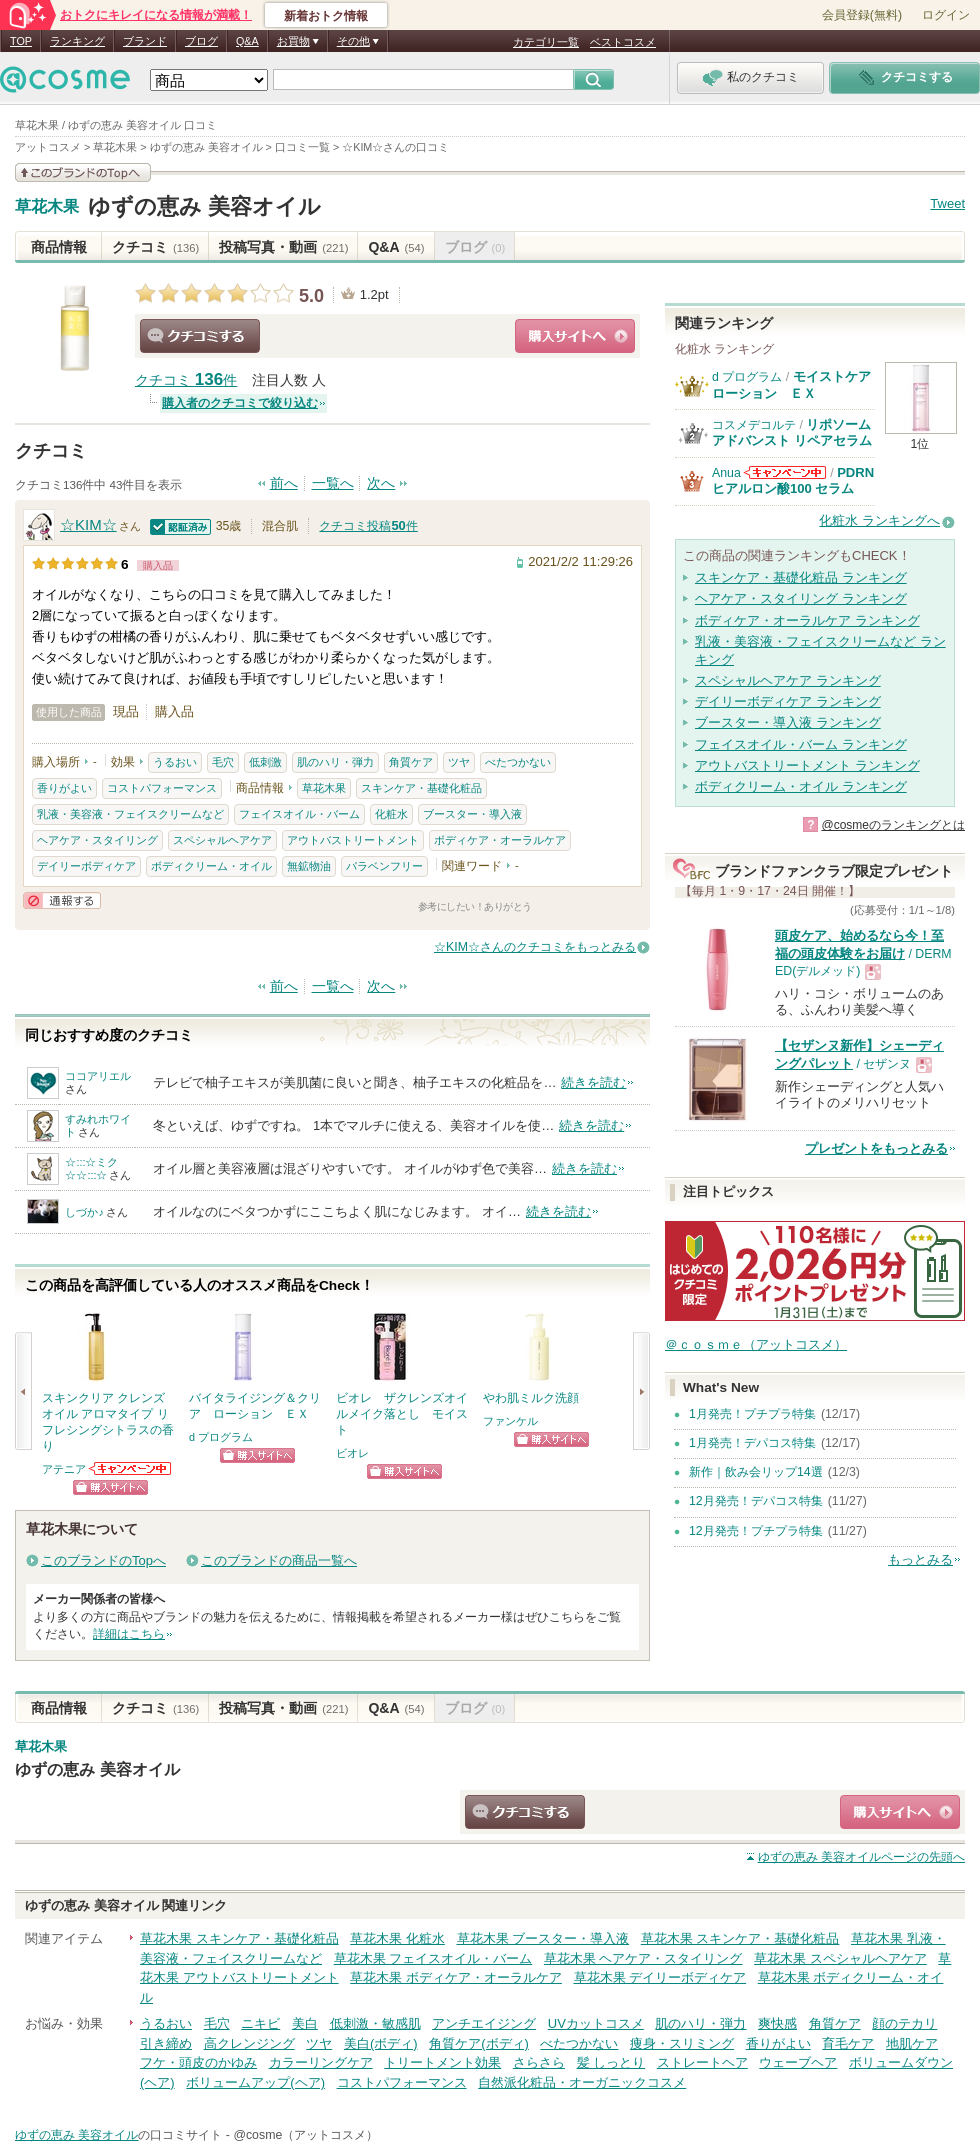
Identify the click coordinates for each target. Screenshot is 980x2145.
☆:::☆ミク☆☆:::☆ (91, 1168)
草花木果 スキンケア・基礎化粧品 (239, 1938)
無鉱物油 (309, 866)
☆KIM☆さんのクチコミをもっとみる (535, 947)
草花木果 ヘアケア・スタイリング (643, 1958)
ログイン (946, 15)
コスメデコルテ (754, 425)
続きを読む (593, 1082)
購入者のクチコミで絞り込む (240, 403)
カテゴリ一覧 (546, 42)
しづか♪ (84, 1212)
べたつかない (518, 762)
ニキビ (260, 2023)
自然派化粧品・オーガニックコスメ (582, 2082)
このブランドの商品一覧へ (279, 1560)
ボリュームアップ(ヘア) (255, 2082)
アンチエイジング (484, 2023)
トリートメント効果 (442, 2062)
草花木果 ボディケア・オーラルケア (456, 1977)
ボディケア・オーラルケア (500, 840)
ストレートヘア (702, 2062)
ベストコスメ (623, 42)
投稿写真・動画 (283, 247)
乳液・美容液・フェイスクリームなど (130, 814)
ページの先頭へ (861, 1857)
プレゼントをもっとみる (876, 1148)
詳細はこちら (129, 1634)
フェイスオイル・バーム (299, 814)
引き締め (166, 2043)
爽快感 (777, 2023)
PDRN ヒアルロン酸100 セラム (793, 480)
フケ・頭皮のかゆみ (198, 2062)
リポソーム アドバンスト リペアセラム (792, 432)
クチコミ (155, 247)
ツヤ (459, 762)
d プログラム (221, 1437)
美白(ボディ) (381, 2043)
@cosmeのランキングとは (893, 825)
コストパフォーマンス (162, 788)
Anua (726, 473)
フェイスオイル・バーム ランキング (801, 744)
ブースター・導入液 (472, 814)
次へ (381, 483)
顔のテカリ (904, 2023)
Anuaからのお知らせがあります (785, 472)
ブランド (145, 41)
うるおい (175, 762)
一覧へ (333, 483)
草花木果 (47, 207)
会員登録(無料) (862, 15)
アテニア (64, 1469)
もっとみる (920, 1559)
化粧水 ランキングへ (879, 520)
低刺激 (265, 762)
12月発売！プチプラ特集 (756, 1531)
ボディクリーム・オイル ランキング (801, 786)
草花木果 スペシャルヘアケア (840, 1958)
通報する (62, 900)
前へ (284, 483)
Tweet (947, 203)
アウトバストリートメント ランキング (807, 765)
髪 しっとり (611, 2062)
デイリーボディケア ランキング (788, 701)
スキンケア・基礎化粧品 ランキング (801, 577)
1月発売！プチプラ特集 (752, 1414)
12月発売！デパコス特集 (756, 1501)
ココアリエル (98, 1076)
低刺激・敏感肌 (375, 2023)
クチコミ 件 (186, 380)
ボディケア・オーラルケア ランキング (807, 620)
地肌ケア (912, 2043)
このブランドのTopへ (103, 1560)
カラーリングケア (321, 2062)
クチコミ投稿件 (368, 526)
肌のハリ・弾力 (335, 762)
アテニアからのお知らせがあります (131, 1468)
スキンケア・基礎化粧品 (421, 788)
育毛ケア (848, 2043)
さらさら (539, 2062)
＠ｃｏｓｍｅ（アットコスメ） (756, 1344)
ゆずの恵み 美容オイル (204, 206)
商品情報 (59, 247)
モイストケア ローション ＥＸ (798, 384)
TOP (21, 41)
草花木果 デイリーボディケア (660, 1977)
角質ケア (411, 762)
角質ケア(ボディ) (479, 2043)
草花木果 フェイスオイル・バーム (433, 1958)
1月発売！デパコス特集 (752, 1443)
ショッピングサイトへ (575, 336)
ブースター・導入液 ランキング (788, 722)
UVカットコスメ (596, 2023)
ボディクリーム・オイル (211, 866)
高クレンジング (249, 2043)
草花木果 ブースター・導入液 (543, 1938)
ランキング (77, 41)
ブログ (201, 41)
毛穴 (223, 762)
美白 (305, 2023)
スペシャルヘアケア (222, 840)
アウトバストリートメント (353, 840)
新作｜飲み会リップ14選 (756, 1472)
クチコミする (200, 336)
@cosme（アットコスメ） (305, 2135)
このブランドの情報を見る (83, 172)
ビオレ (352, 1453)
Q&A (247, 41)
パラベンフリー (384, 866)
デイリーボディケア (86, 866)
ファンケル (510, 1421)
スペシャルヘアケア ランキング (788, 680)
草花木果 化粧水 (397, 1938)
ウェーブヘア (798, 2062)
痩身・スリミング (682, 2043)
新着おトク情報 (326, 16)
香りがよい (64, 788)
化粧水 (391, 814)
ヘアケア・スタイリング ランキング (801, 598)
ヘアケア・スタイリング (97, 840)
